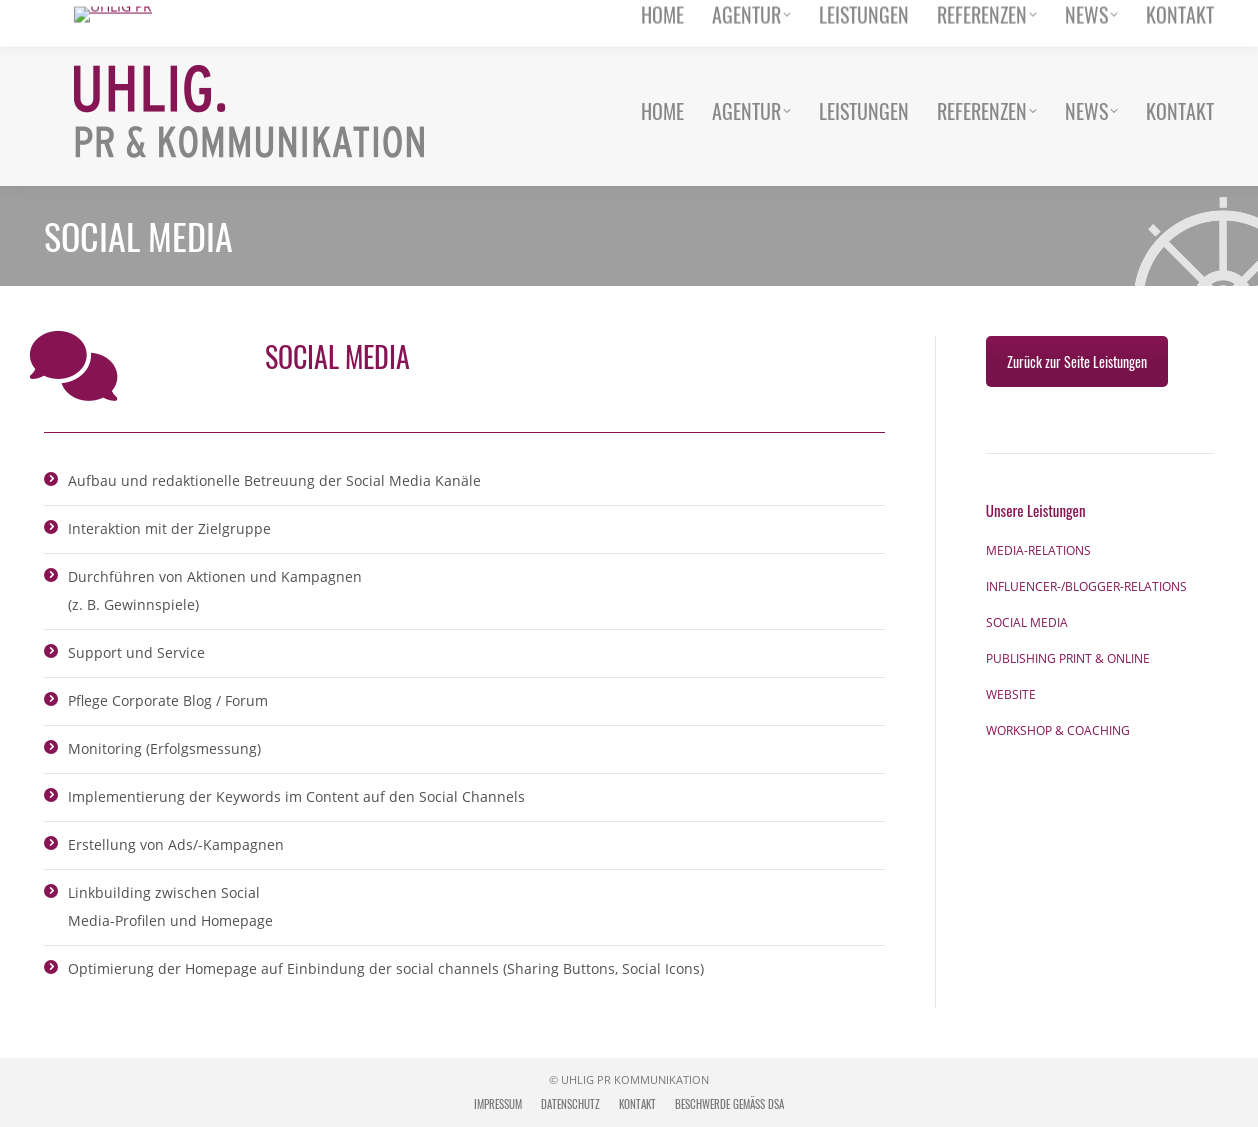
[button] (44, 1083)
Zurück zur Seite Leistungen (1077, 361)
